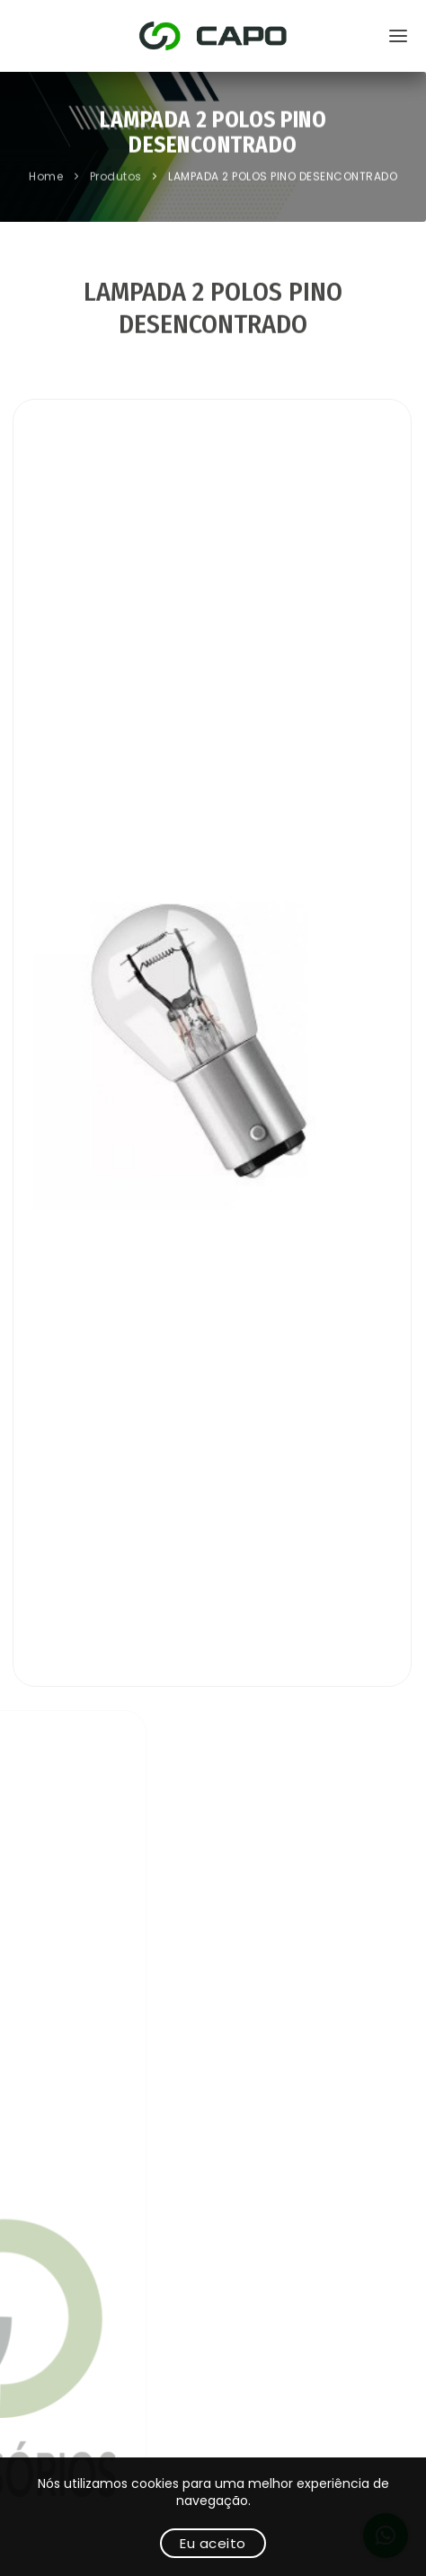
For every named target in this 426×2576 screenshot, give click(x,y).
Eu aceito (213, 2543)
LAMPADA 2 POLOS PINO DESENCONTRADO (282, 178)
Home (48, 178)
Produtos (118, 178)
